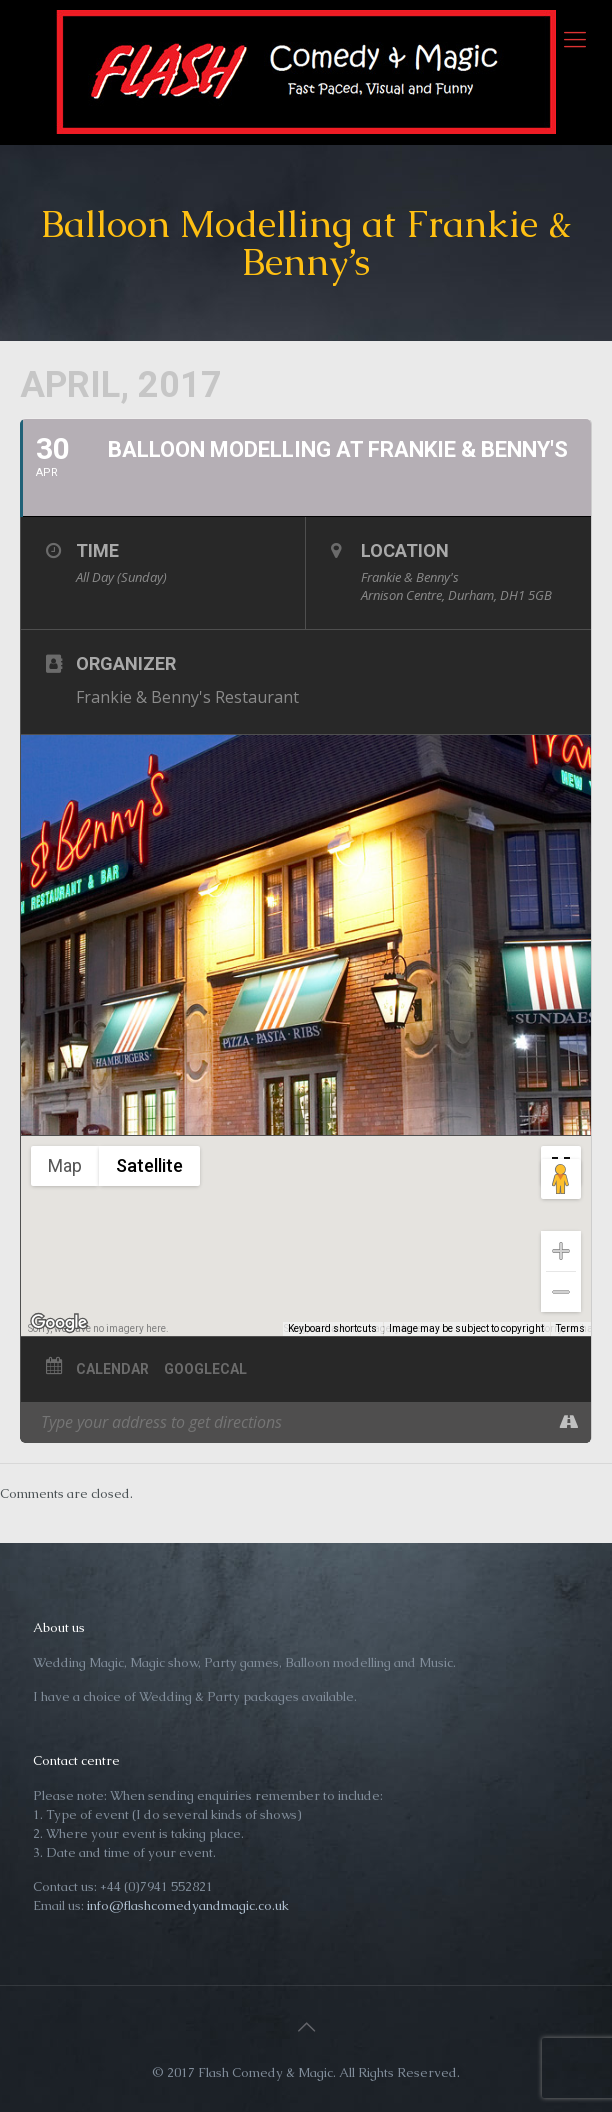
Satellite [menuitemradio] (149, 1165)
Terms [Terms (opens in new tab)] (570, 1328)
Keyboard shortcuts (332, 1328)
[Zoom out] (561, 1292)
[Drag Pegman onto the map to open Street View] (561, 1179)
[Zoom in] (561, 1251)
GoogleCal (205, 1369)
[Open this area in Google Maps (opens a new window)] (59, 1323)
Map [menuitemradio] (65, 1165)
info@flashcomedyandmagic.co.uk (188, 1905)
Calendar (112, 1369)
